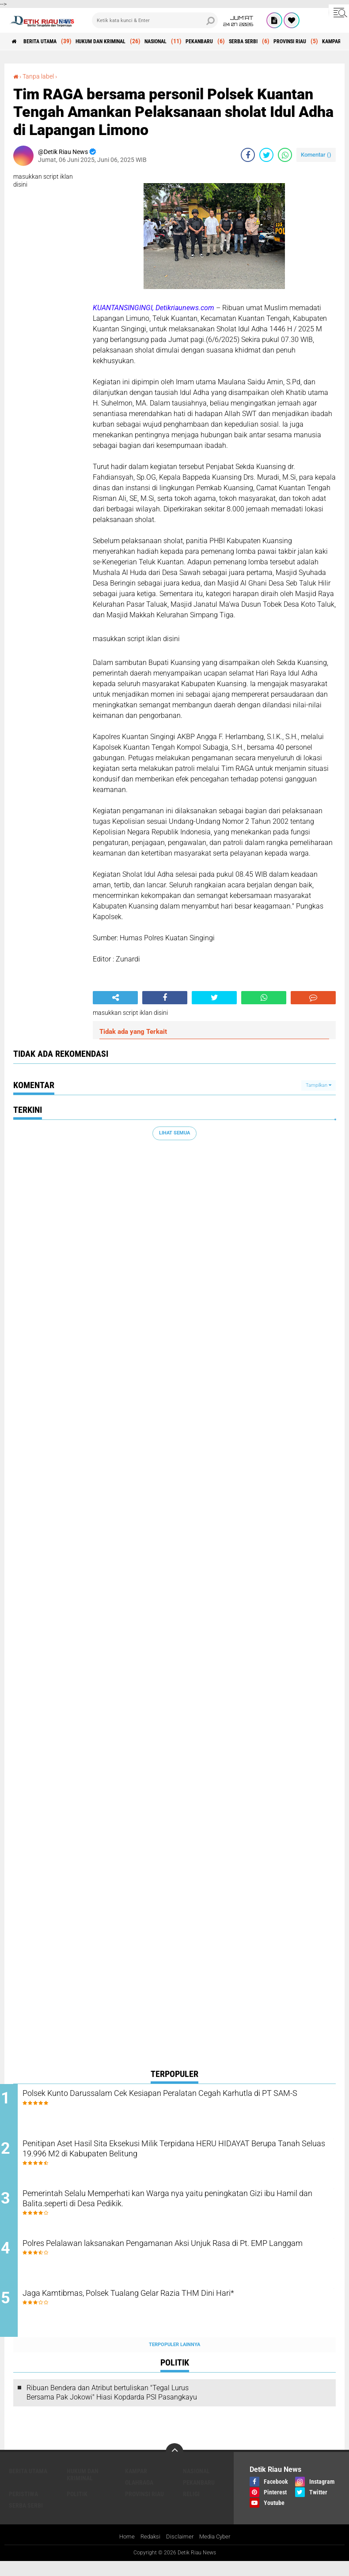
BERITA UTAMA (48, 41)
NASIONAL (184, 41)
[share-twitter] (266, 155)
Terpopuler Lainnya (174, 2358)
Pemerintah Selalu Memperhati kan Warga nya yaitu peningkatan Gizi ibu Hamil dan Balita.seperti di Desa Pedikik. (180, 2207)
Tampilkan (318, 1085)
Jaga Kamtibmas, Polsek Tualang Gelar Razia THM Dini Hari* (173, 2307)
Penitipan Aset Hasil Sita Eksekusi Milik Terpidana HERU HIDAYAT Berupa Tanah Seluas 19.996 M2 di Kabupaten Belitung (183, 2154)
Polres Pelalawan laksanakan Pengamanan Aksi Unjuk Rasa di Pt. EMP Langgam (182, 2261)
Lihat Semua (174, 1133)
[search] (155, 20)
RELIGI (191, 2507)
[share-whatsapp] (285, 155)
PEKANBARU (236, 41)
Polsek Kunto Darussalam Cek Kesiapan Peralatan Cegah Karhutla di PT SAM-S (183, 2101)
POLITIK (77, 2507)
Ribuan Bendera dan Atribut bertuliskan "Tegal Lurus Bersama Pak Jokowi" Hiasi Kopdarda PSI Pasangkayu (112, 2406)
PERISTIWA (23, 2507)
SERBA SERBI (288, 41)
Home (124, 2550)
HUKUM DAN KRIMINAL (119, 41)
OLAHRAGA (139, 2496)
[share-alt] (115, 997)
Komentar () (316, 154)
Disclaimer (179, 2550)
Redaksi (148, 2550)
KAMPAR (136, 2484)
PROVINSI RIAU (144, 2507)
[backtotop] (174, 2466)
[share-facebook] (248, 155)
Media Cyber (216, 2550)
